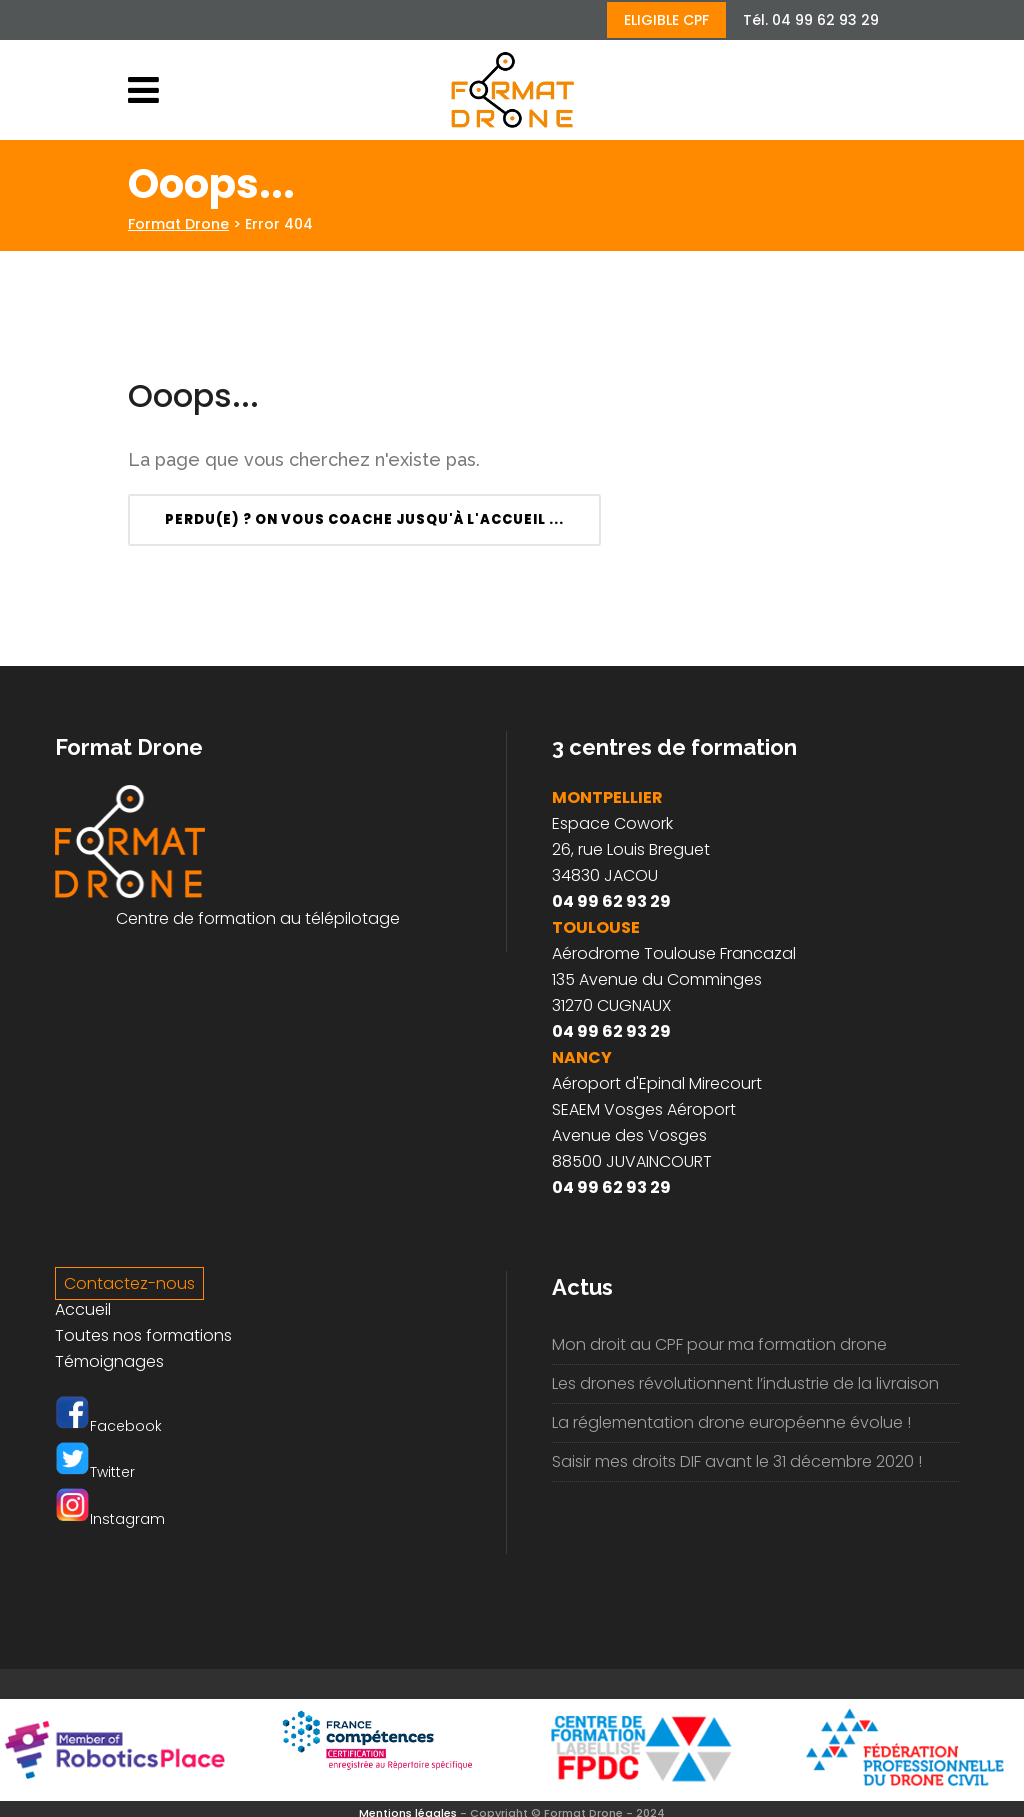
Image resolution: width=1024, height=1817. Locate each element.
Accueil (83, 1309)
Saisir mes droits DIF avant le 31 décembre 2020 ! (737, 1461)
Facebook (108, 1426)
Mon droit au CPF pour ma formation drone (719, 1344)
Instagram (110, 1519)
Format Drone (178, 224)
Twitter (95, 1472)
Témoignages (109, 1361)
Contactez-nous (129, 1283)
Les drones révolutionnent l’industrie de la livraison (745, 1383)
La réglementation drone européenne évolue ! (731, 1422)
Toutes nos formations (143, 1335)
